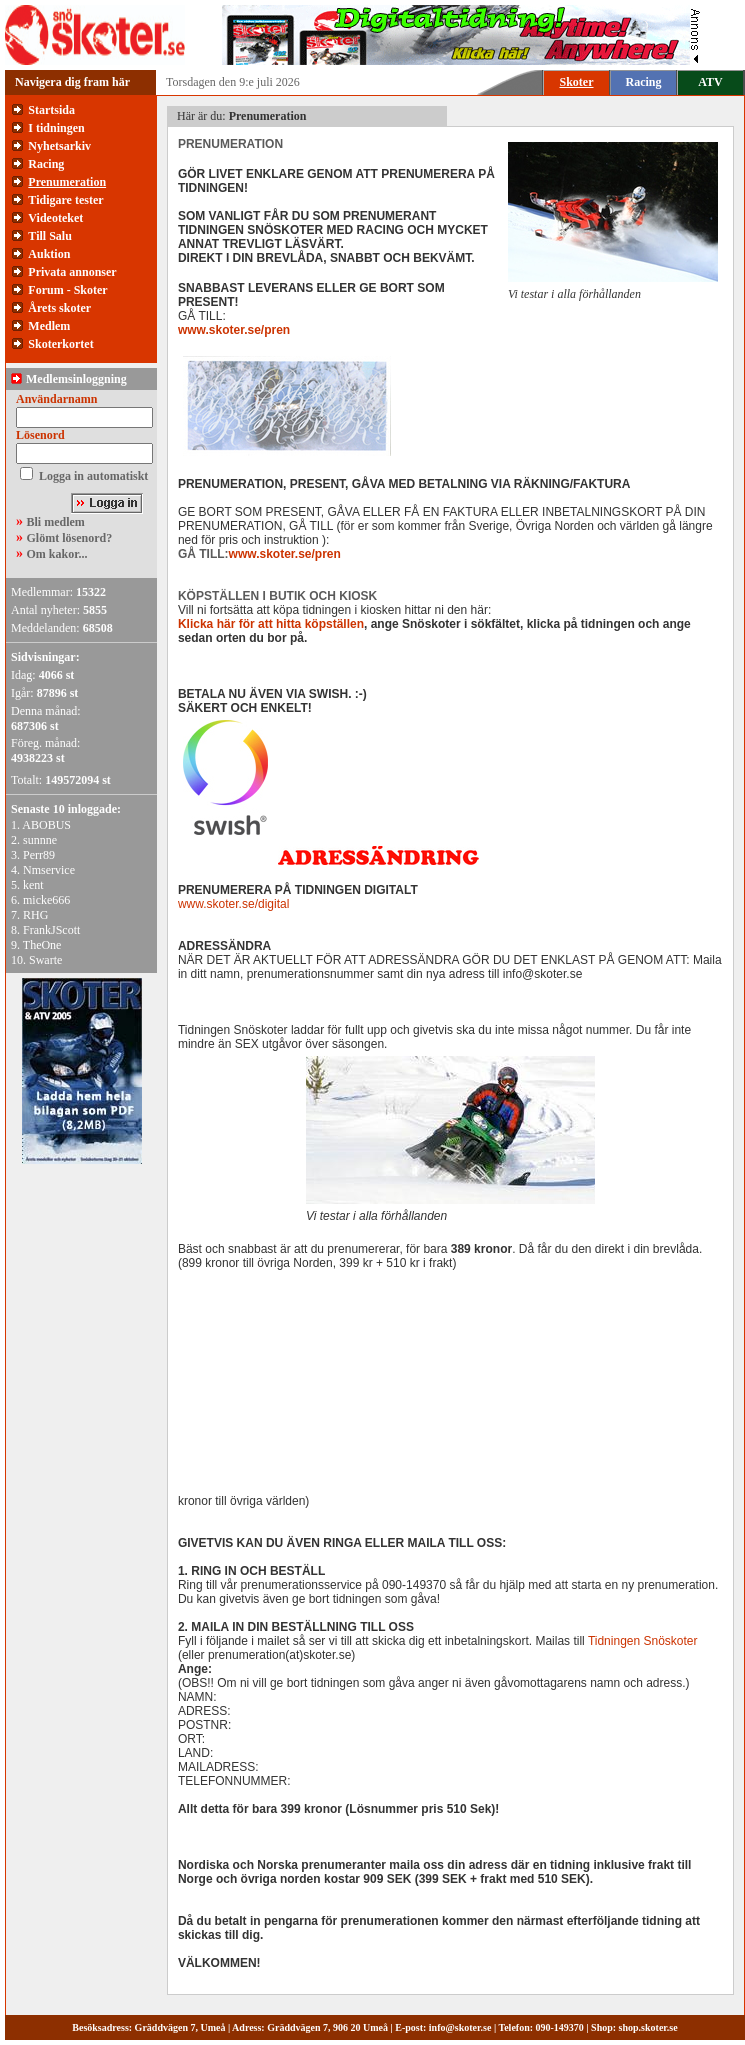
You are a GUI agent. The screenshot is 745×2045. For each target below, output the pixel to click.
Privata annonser (72, 272)
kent (33, 885)
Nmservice (49, 870)
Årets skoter (59, 308)
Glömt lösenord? (70, 538)
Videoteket (55, 218)
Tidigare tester (65, 200)
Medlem (49, 326)
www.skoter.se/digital (233, 904)
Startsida (51, 110)
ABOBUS (46, 825)
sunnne (40, 840)
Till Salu (49, 236)
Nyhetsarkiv (59, 146)
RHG (35, 915)
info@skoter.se (460, 2027)
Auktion (49, 254)
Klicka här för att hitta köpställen (271, 624)
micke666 (46, 900)
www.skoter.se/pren (234, 330)
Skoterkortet (60, 344)
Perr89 (39, 855)
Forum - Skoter (67, 290)
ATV (710, 82)
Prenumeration (67, 182)
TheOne (42, 945)
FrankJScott (51, 930)
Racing (644, 82)
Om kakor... (57, 554)
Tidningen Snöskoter (643, 1641)
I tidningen (56, 128)
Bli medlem (56, 522)
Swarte (45, 960)
